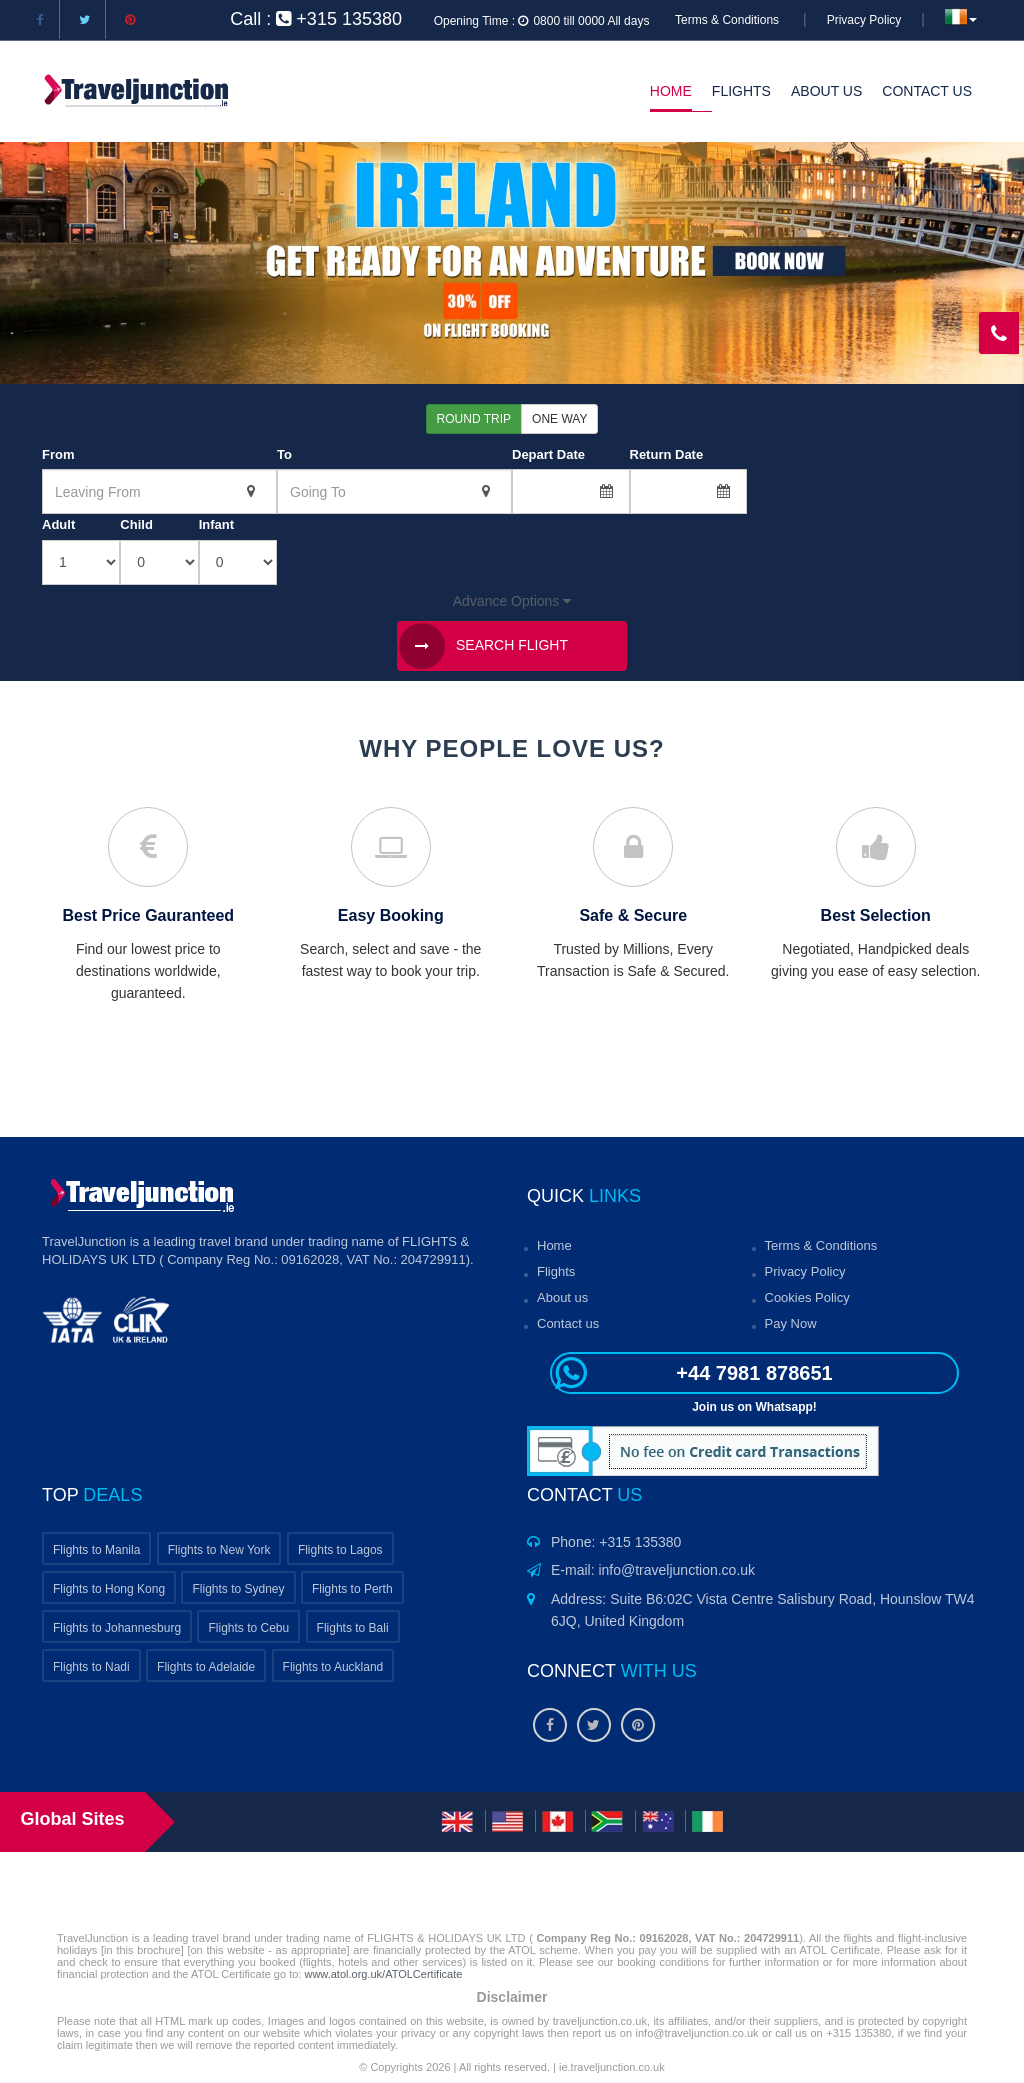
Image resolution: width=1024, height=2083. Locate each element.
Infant (216, 524)
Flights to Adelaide (206, 1667)
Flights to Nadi (91, 1667)
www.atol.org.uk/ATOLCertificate (383, 1974)
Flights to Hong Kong (109, 1589)
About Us (826, 91)
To (284, 454)
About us (562, 1297)
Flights (741, 91)
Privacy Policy (864, 20)
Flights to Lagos (340, 1550)
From (58, 454)
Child (136, 524)
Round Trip (474, 419)
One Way (559, 419)
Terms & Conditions (727, 20)
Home (671, 91)
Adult (58, 524)
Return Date (667, 454)
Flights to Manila (96, 1550)
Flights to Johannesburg (117, 1628)
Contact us (568, 1323)
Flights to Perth (352, 1589)
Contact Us (927, 91)
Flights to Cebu (248, 1628)
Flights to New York (219, 1550)
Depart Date (548, 454)
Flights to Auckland (333, 1667)
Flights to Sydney (238, 1589)
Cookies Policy (807, 1297)
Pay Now (791, 1323)
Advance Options (512, 601)
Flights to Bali (353, 1628)
